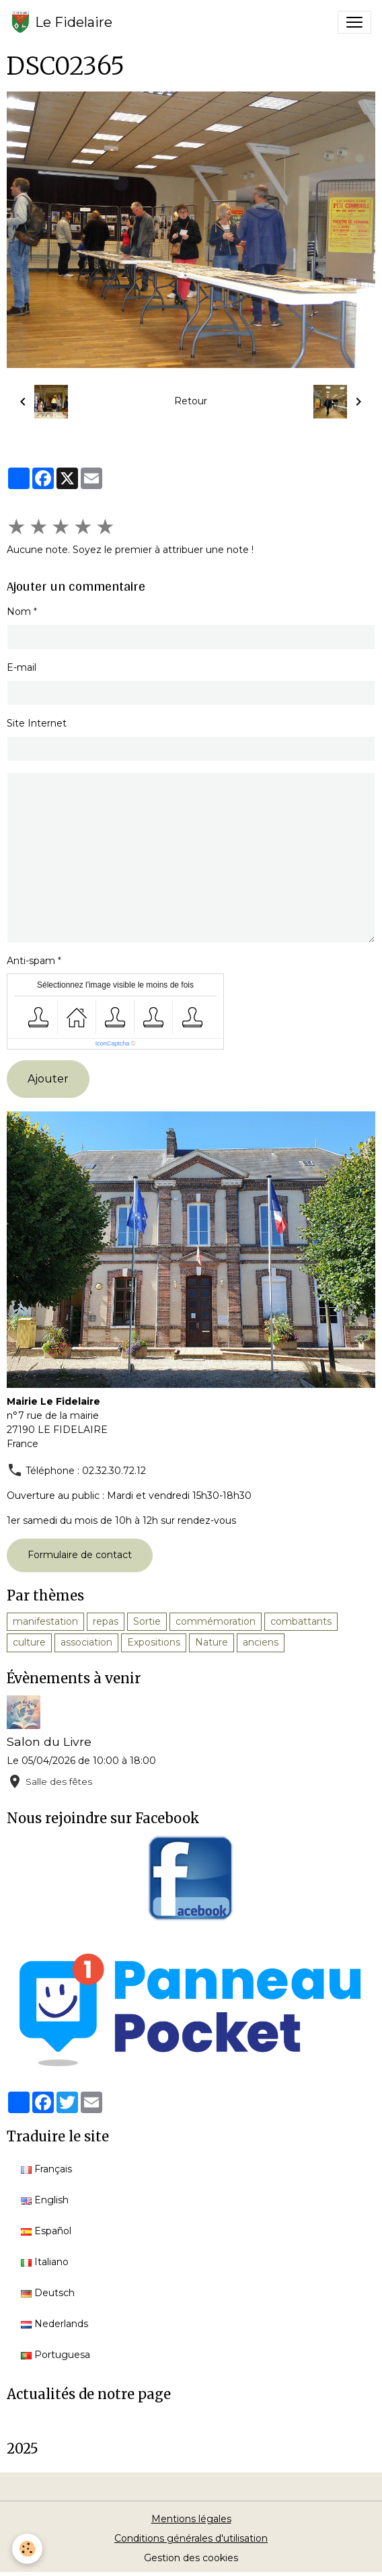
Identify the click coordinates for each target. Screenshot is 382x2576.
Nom (19, 611)
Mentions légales (191, 2519)
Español (46, 2231)
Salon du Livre (49, 1741)
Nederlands (54, 2324)
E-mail (21, 667)
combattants (301, 1621)
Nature (211, 1642)
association (86, 1642)
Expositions (153, 1642)
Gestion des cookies (191, 2558)
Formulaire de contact (80, 1555)
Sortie (147, 1621)
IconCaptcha (113, 1043)
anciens (260, 1642)
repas (105, 1621)
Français (46, 2169)
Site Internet (37, 723)
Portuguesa (55, 2355)
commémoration (216, 1621)
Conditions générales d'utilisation (191, 2538)
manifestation (45, 1621)
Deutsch (48, 2293)
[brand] (61, 22)
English (45, 2200)
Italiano (45, 2262)
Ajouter (48, 1078)
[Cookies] (27, 2549)
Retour (190, 401)
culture (29, 1642)
